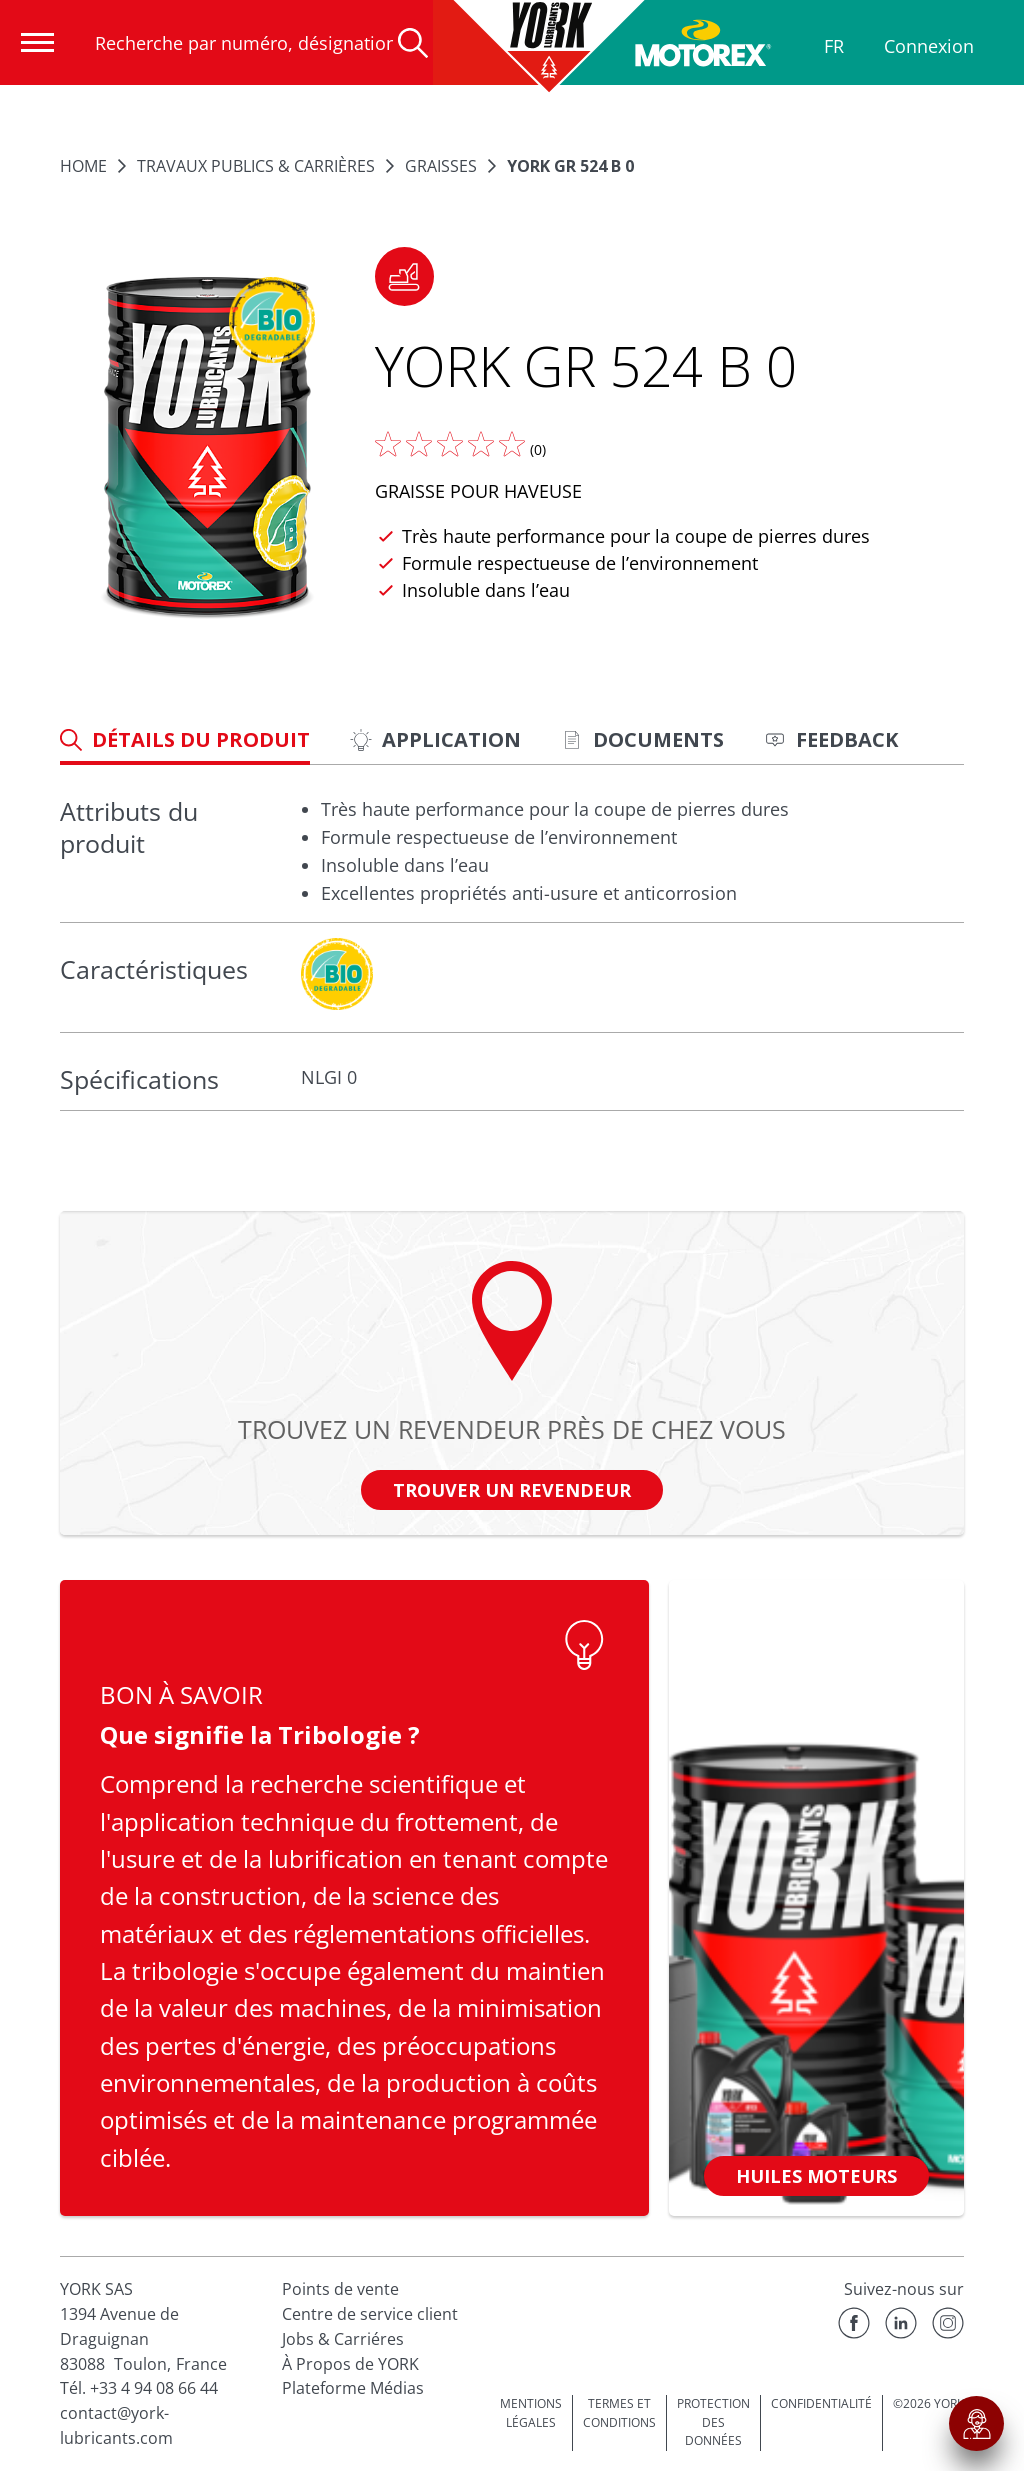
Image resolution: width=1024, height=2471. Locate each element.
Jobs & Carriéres (343, 2339)
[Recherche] (413, 43)
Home (83, 166)
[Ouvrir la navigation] (37, 42)
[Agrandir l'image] (207, 448)
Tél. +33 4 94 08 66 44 (139, 2388)
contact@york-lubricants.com (116, 2425)
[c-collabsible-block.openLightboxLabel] (337, 974)
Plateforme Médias (353, 2388)
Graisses (441, 166)
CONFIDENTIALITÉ (821, 2403)
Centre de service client (370, 2314)
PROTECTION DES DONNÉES (713, 2422)
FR (834, 46)
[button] (404, 276)
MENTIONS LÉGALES (531, 2413)
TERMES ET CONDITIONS (619, 2413)
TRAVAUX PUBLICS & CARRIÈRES (256, 166)
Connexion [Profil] (929, 46)
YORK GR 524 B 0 (570, 166)
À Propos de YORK (350, 2364)
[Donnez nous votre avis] (450, 444)
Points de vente (340, 2289)
